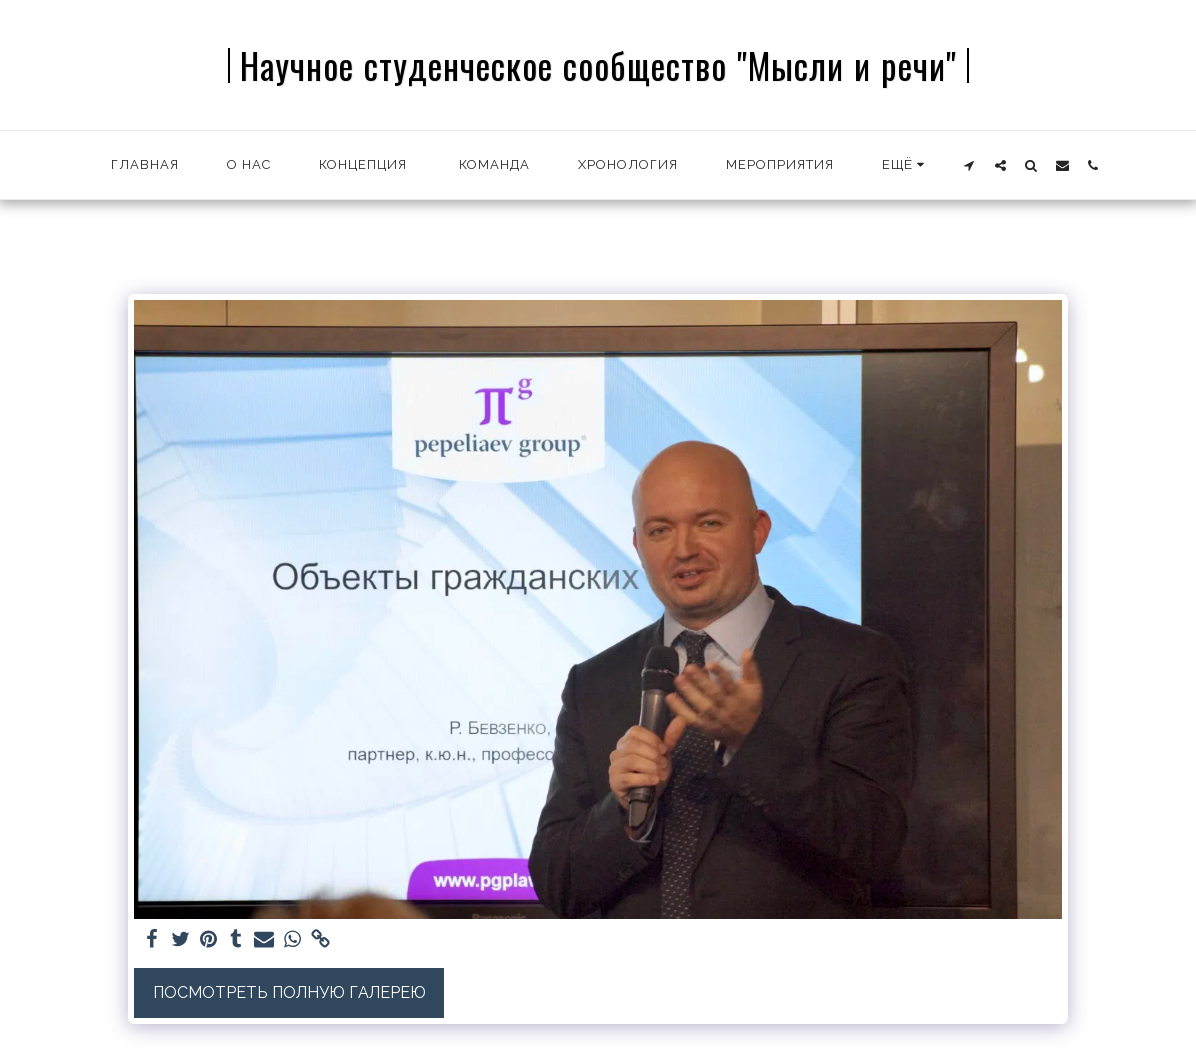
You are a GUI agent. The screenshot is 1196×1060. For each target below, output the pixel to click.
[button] (969, 165)
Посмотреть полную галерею (289, 992)
